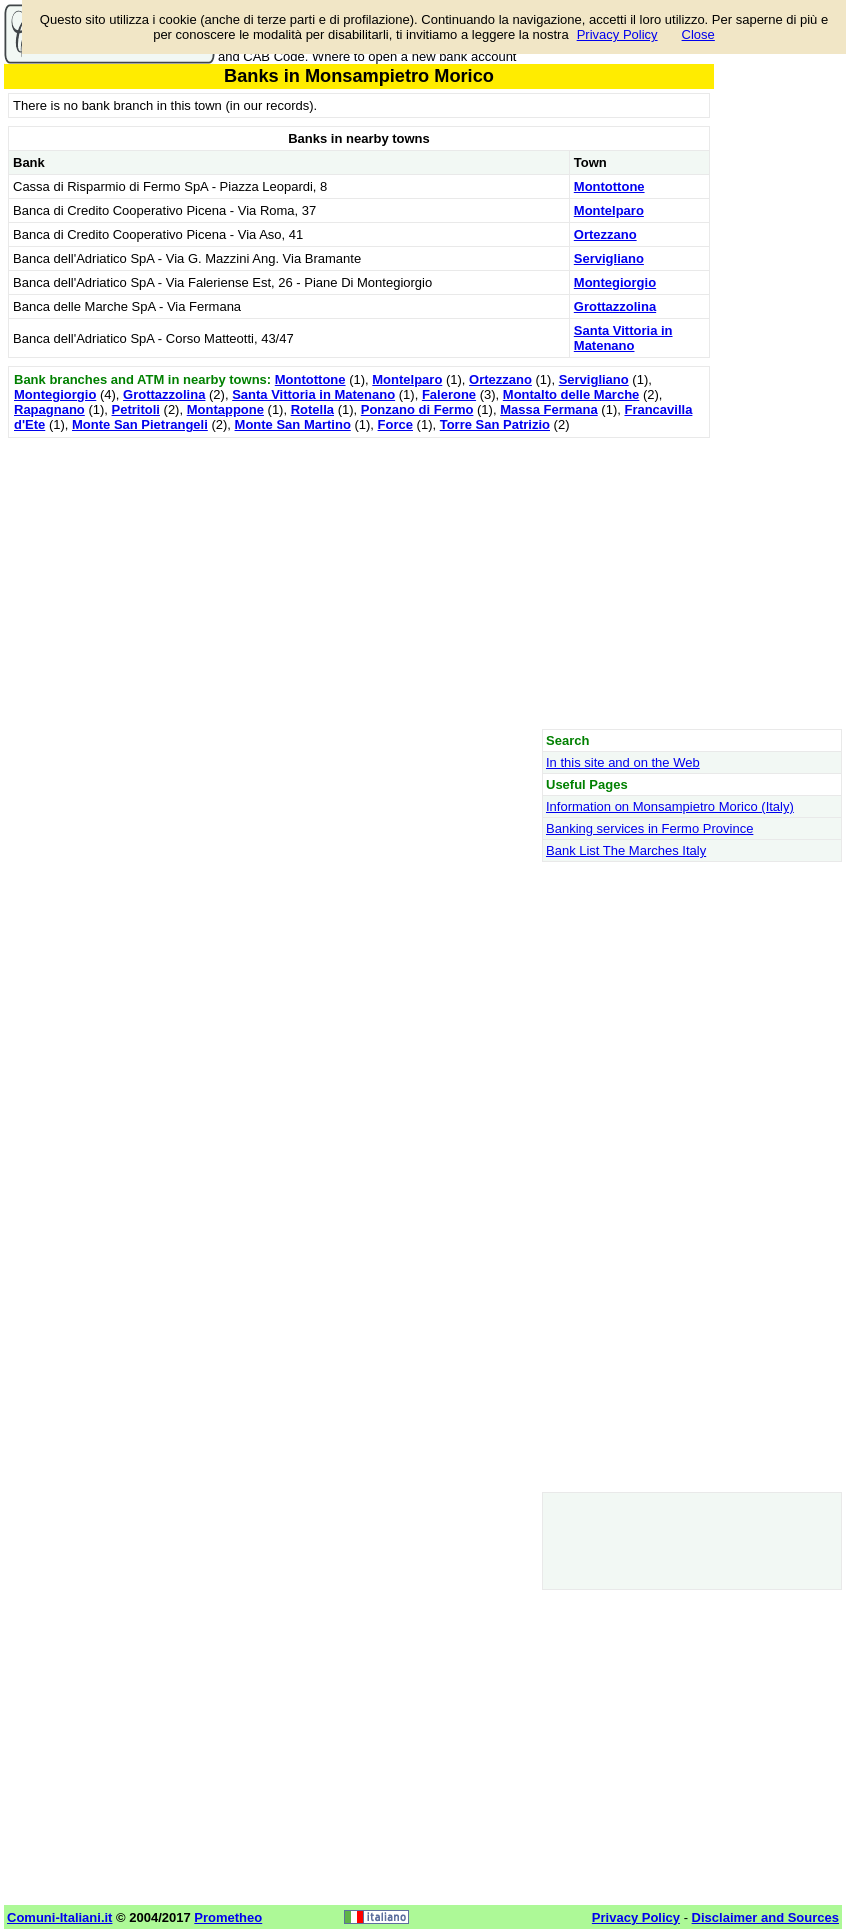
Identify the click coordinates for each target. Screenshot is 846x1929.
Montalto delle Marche (571, 394)
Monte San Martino (293, 424)
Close (698, 34)
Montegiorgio (615, 282)
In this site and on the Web (623, 762)
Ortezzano (605, 234)
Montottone (609, 186)
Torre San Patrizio (495, 424)
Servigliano (609, 258)
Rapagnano (49, 409)
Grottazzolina (615, 306)
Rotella (312, 409)
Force (395, 424)
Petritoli (136, 409)
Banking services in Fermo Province (649, 828)
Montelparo (609, 210)
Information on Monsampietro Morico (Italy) (670, 806)
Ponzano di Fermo (417, 409)
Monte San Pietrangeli (140, 424)
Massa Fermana (549, 409)
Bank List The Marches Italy (626, 850)
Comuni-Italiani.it (59, 1917)
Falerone (449, 394)
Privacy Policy (617, 34)
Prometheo (228, 1917)
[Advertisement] (359, 583)
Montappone (225, 409)
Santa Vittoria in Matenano (623, 338)
